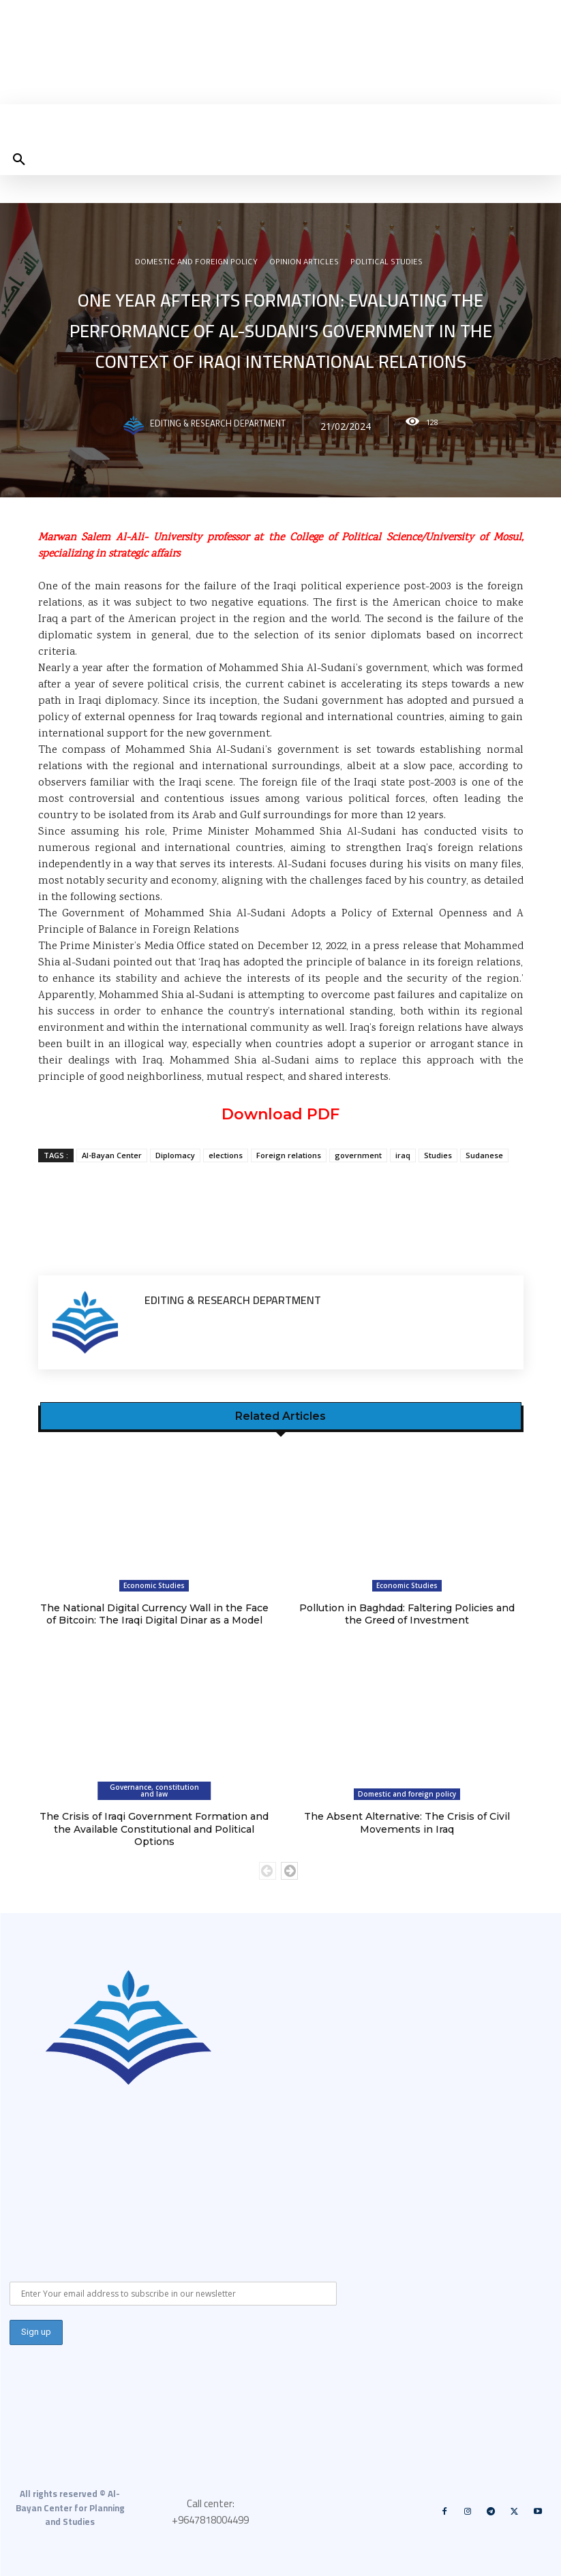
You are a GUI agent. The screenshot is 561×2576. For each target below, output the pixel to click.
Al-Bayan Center (112, 1155)
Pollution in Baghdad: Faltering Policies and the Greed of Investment (407, 1614)
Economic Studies (154, 1585)
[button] (19, 160)
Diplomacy (175, 1155)
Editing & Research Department (218, 426)
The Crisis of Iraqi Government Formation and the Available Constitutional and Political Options (154, 1828)
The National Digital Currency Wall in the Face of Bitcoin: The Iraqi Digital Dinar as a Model (154, 1614)
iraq (402, 1155)
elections (226, 1155)
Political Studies (386, 264)
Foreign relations (288, 1155)
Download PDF (280, 1114)
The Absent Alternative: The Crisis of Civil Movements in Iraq (407, 1822)
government (358, 1155)
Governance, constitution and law (154, 1790)
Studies (438, 1155)
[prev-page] (267, 1869)
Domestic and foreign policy (196, 264)
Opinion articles (304, 264)
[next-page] (289, 1869)
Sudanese (484, 1155)
